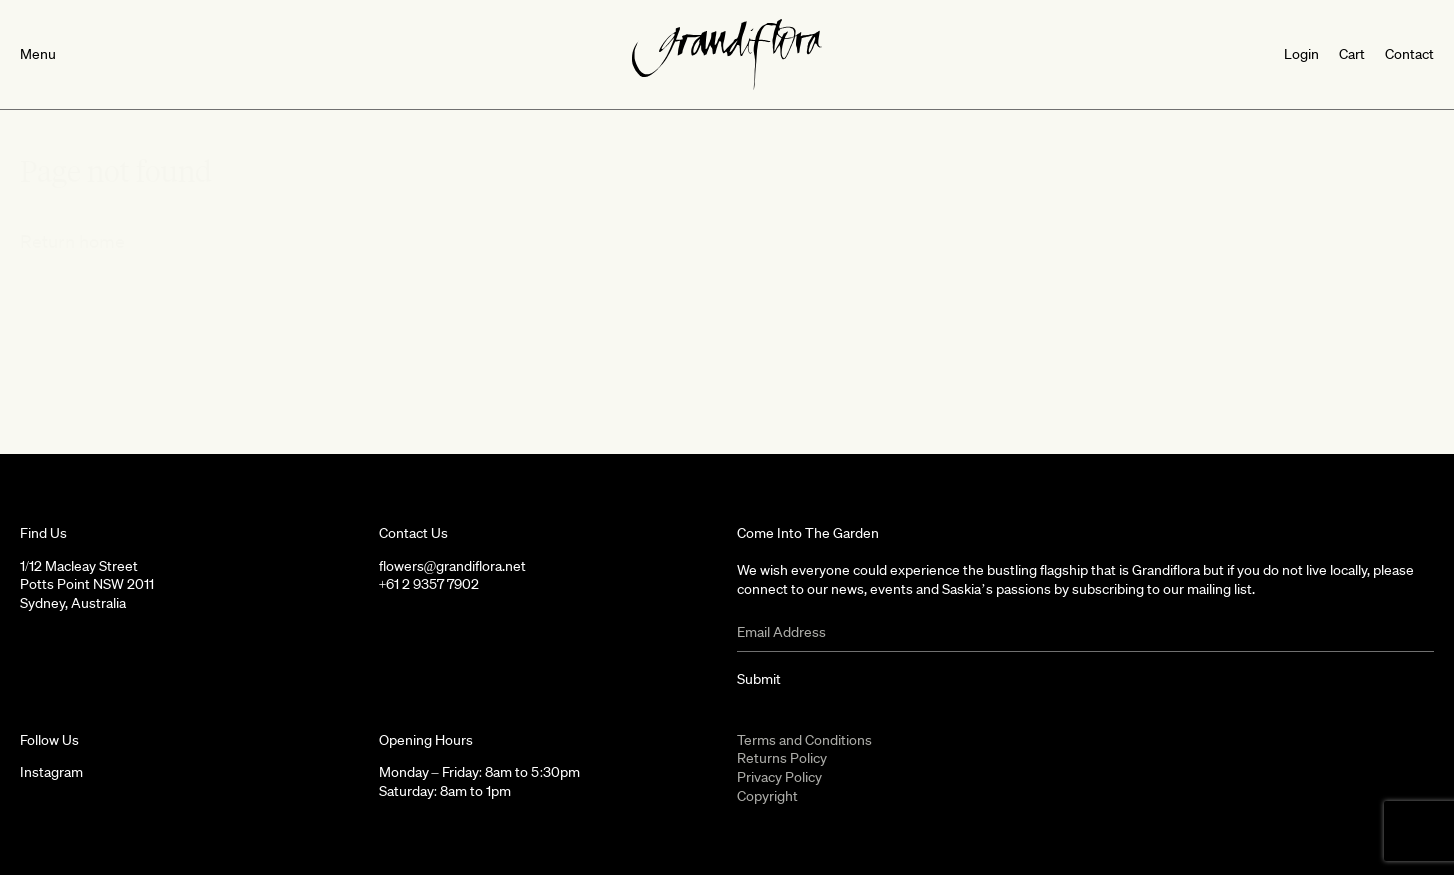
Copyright (767, 796)
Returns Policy (782, 758)
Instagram (51, 772)
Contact (1409, 54)
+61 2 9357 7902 (429, 584)
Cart (1352, 54)
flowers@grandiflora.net (453, 566)
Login (1301, 54)
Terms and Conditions (804, 740)
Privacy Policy (779, 777)
